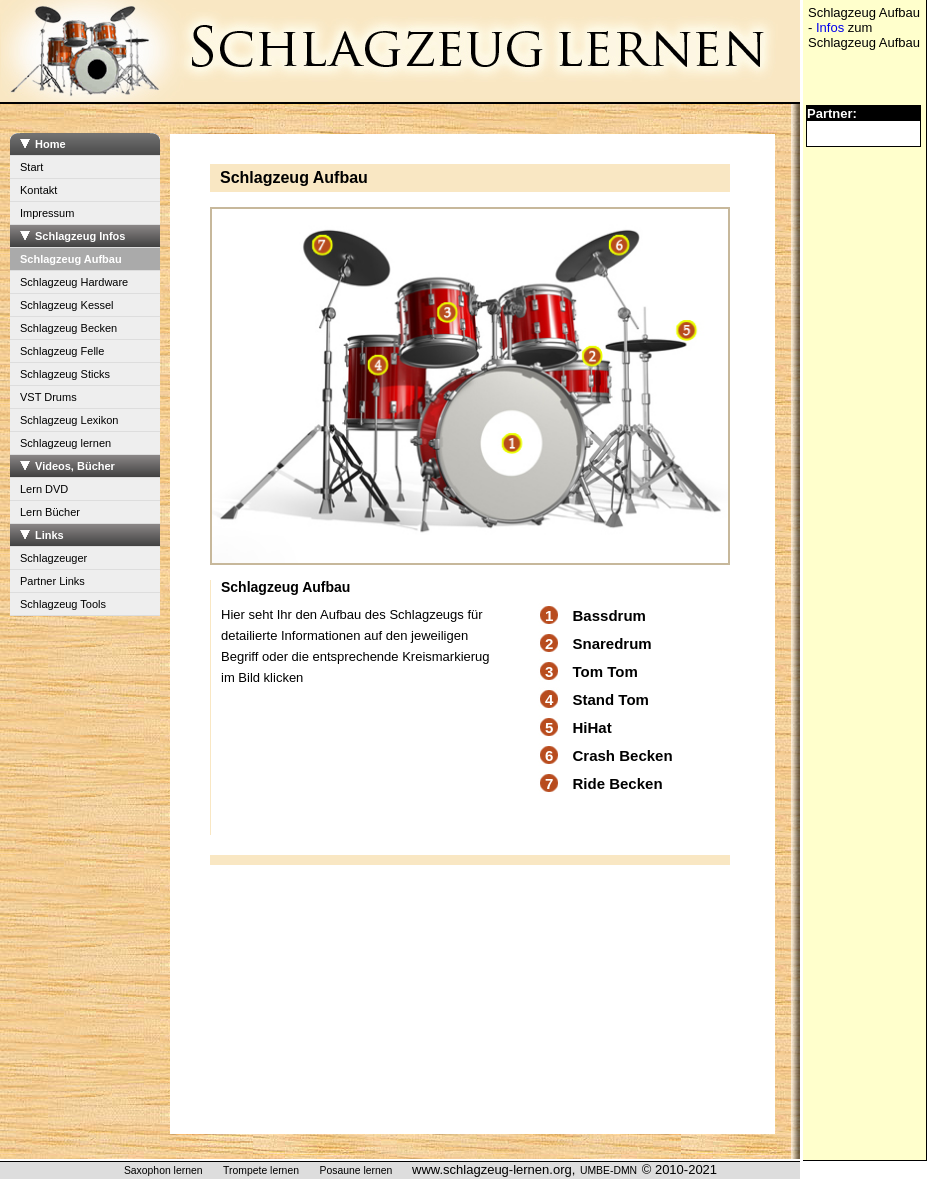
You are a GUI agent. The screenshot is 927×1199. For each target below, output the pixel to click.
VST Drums (48, 397)
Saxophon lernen (163, 1170)
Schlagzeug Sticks (65, 374)
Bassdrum (609, 615)
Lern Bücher (50, 512)
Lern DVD (44, 489)
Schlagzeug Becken (68, 328)
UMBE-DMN (608, 1170)
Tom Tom (605, 671)
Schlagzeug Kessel (67, 305)
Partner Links (52, 581)
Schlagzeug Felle (62, 351)
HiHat (592, 727)
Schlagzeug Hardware (74, 282)
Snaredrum (612, 643)
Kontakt (38, 190)
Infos (830, 27)
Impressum (47, 213)
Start (31, 167)
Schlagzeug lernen (65, 443)
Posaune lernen (356, 1170)
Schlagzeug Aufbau (71, 259)
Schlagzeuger (53, 558)
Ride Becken (618, 783)
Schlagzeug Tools (63, 604)
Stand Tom (611, 699)
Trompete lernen (261, 1170)
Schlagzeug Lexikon (69, 420)
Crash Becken (623, 755)
